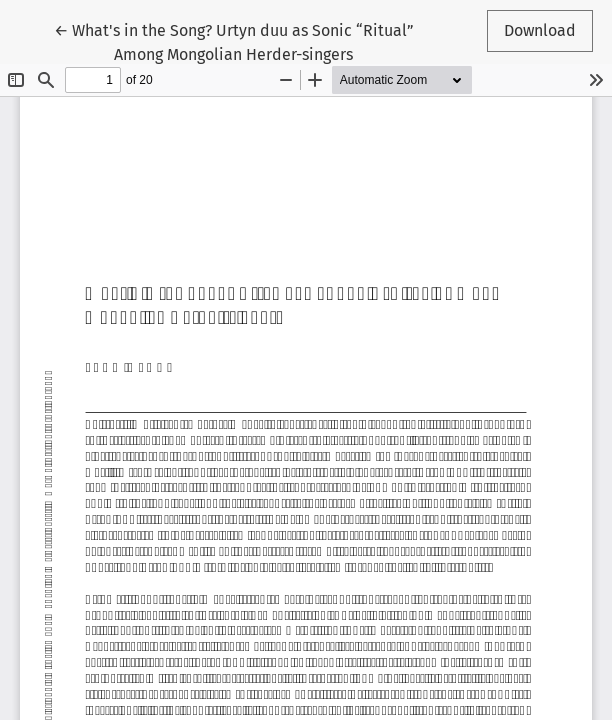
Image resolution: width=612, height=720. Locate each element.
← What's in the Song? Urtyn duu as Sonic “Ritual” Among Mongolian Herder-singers (234, 41)
